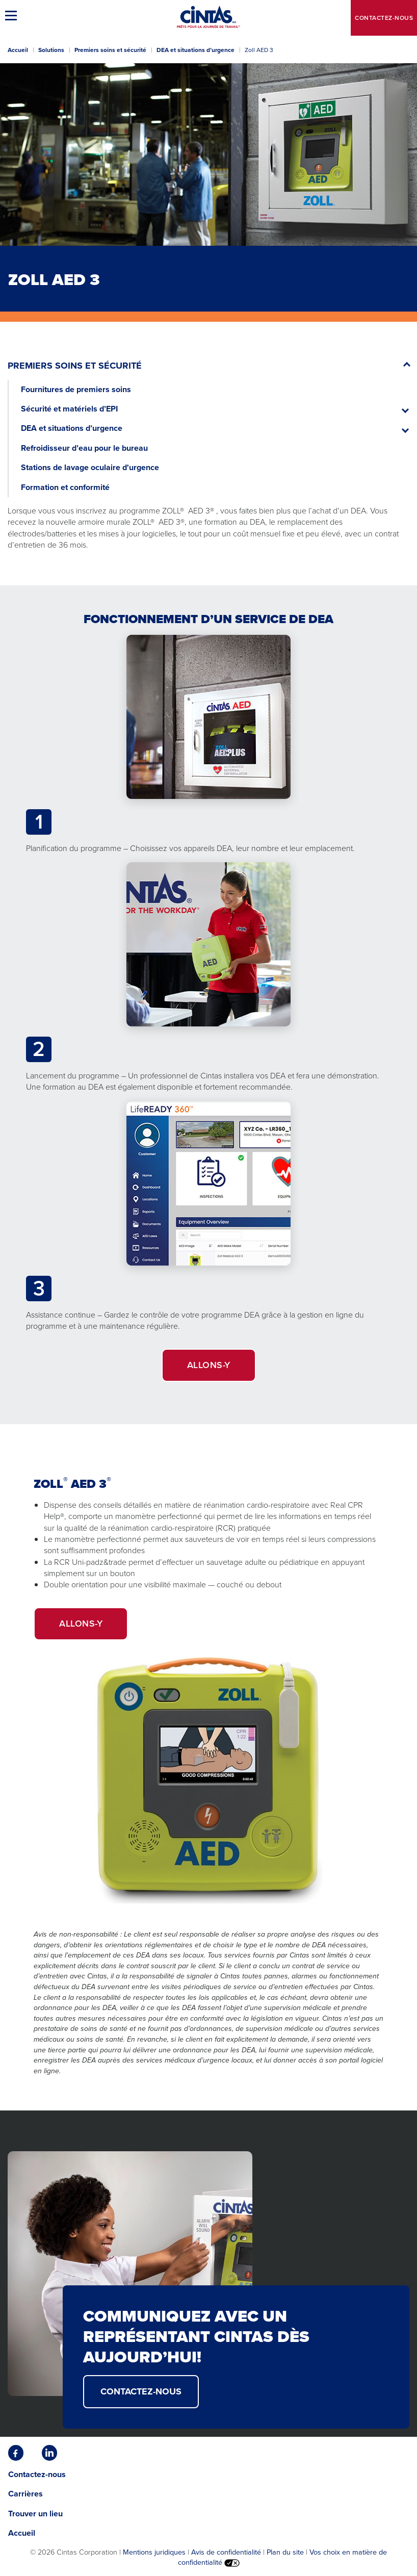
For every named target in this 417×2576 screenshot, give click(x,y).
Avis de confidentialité (226, 2552)
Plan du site (285, 2552)
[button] (12, 15)
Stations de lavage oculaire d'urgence (90, 467)
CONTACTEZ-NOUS (140, 2391)
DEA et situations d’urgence (195, 50)
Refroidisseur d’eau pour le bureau (84, 448)
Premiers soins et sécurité (110, 50)
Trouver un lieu (35, 2513)
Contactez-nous (384, 17)
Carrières (25, 2494)
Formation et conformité (65, 487)
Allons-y (208, 1365)
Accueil (18, 50)
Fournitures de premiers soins (76, 389)
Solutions (51, 50)
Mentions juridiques (154, 2552)
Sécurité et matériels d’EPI (69, 409)
